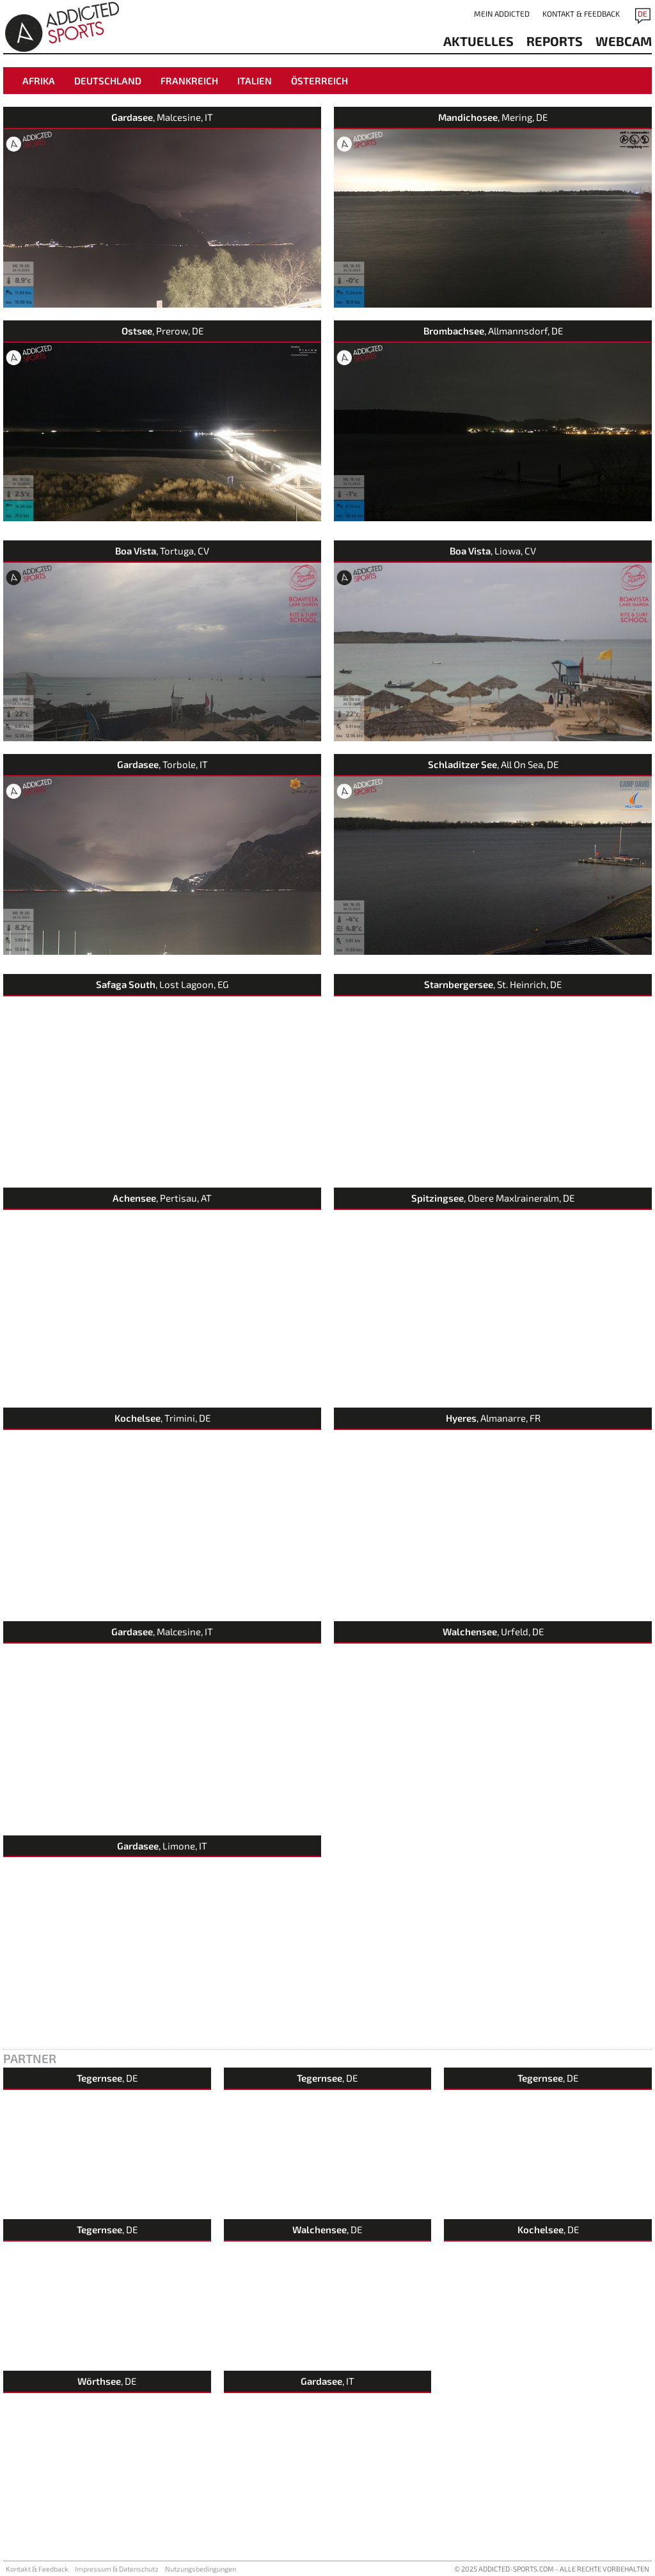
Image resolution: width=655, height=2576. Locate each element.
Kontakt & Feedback (581, 13)
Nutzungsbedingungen (200, 2568)
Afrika (38, 80)
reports (554, 41)
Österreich (319, 80)
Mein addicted (502, 13)
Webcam (624, 41)
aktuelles (478, 41)
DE (642, 13)
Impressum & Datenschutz (117, 2568)
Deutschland (107, 80)
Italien (254, 80)
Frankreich (189, 80)
